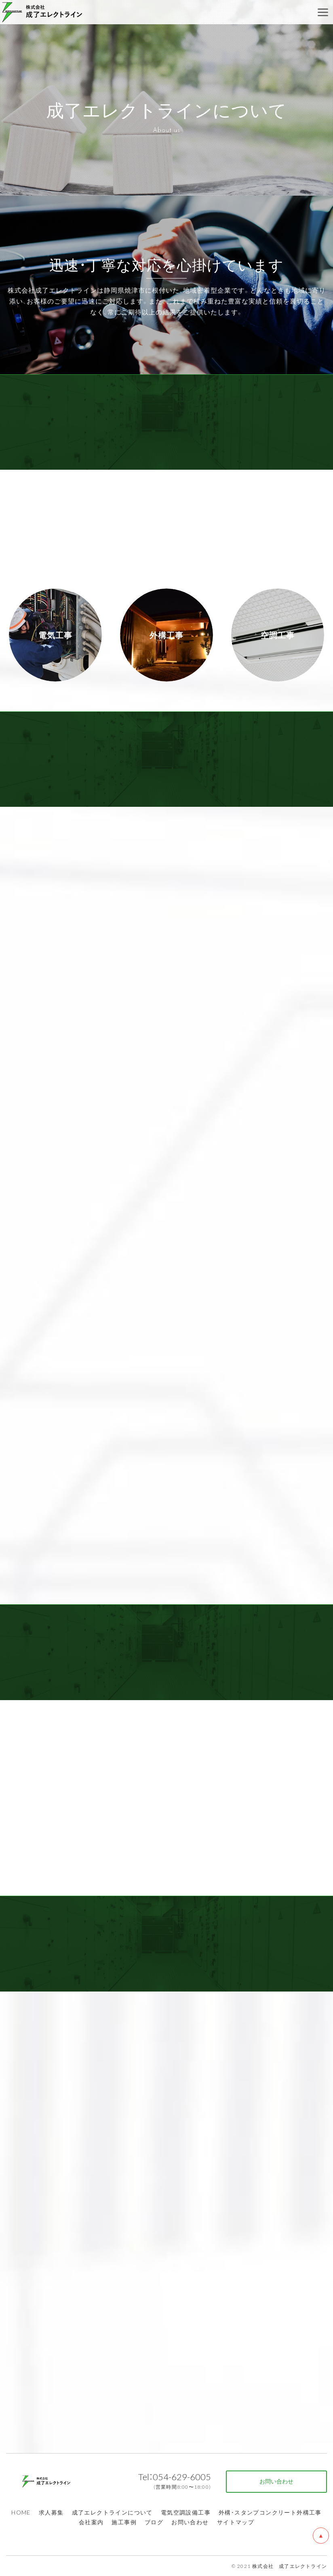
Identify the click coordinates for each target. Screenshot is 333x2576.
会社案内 (91, 2522)
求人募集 (51, 2512)
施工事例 (124, 2522)
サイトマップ (235, 2522)
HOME (21, 2512)
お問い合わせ (190, 2522)
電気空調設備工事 (186, 2512)
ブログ (154, 2522)
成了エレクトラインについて (112, 2512)
